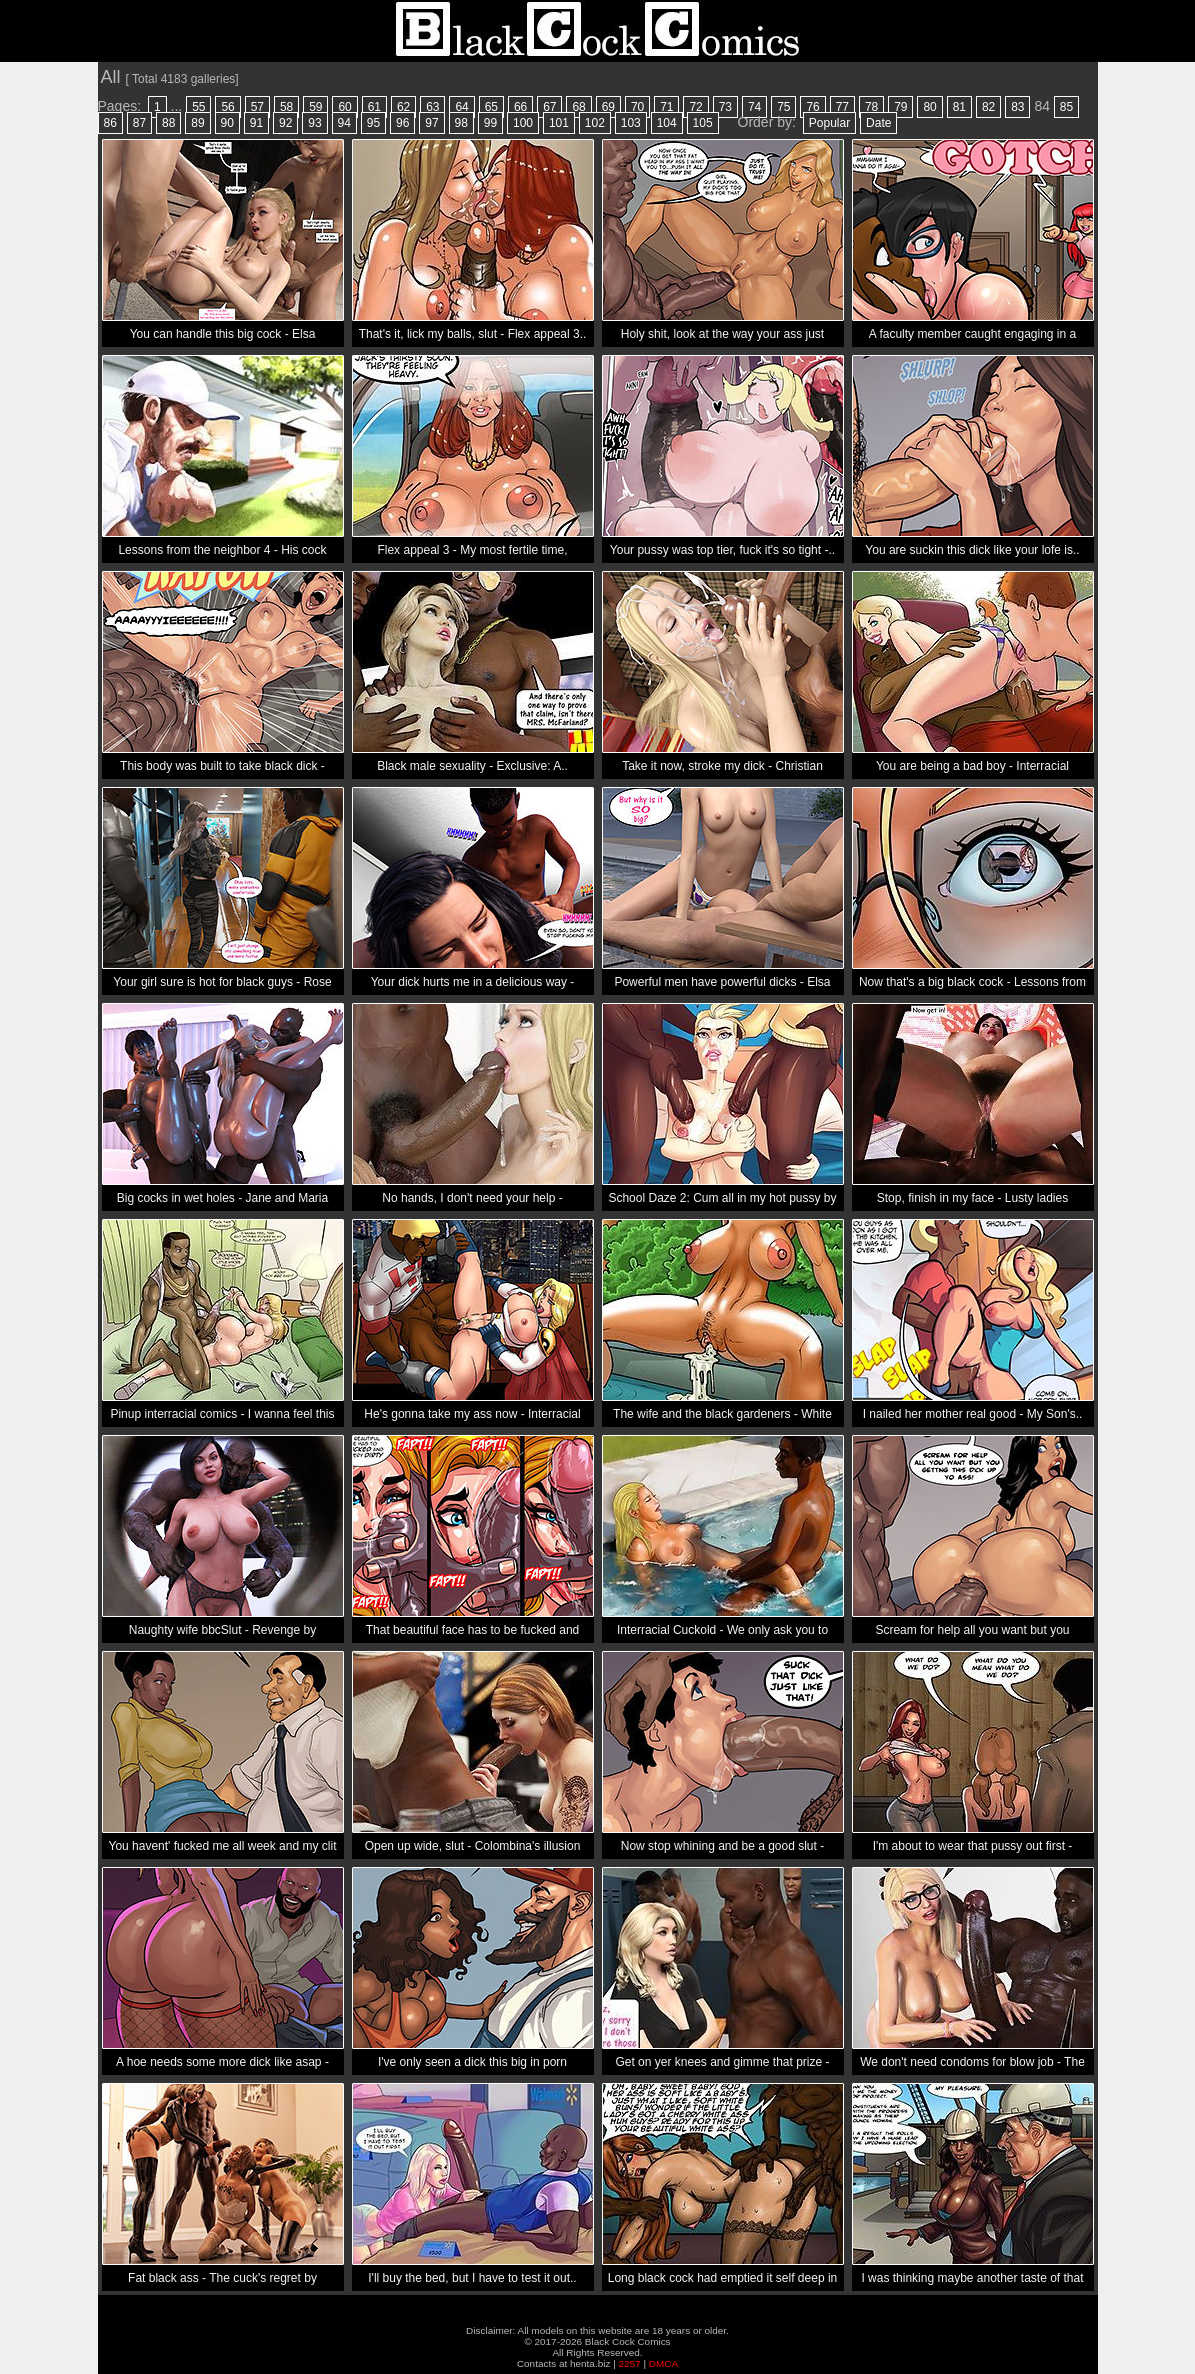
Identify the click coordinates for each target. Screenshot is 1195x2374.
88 (168, 123)
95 (373, 123)
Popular (829, 123)
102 (595, 123)
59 (315, 107)
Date (878, 123)
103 (631, 123)
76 (812, 107)
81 (959, 107)
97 (431, 123)
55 (198, 107)
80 (929, 107)
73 (725, 107)
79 (900, 107)
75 (783, 107)
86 (110, 123)
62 (403, 107)
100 (523, 123)
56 (227, 107)
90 (227, 123)
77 (842, 107)
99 (490, 123)
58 (286, 107)
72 (695, 107)
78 (871, 107)
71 (666, 107)
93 (314, 123)
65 (491, 107)
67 (549, 107)
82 (988, 107)
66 (520, 107)
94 (344, 123)
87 (139, 123)
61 (374, 107)
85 (1066, 107)
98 (461, 123)
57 (257, 107)
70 (637, 107)
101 (559, 123)
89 (197, 123)
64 (461, 107)
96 (402, 123)
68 (578, 107)
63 (432, 107)
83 (1017, 107)
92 (285, 123)
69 (608, 107)
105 (703, 123)
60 (344, 107)
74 (754, 107)
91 (256, 123)
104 (667, 123)
